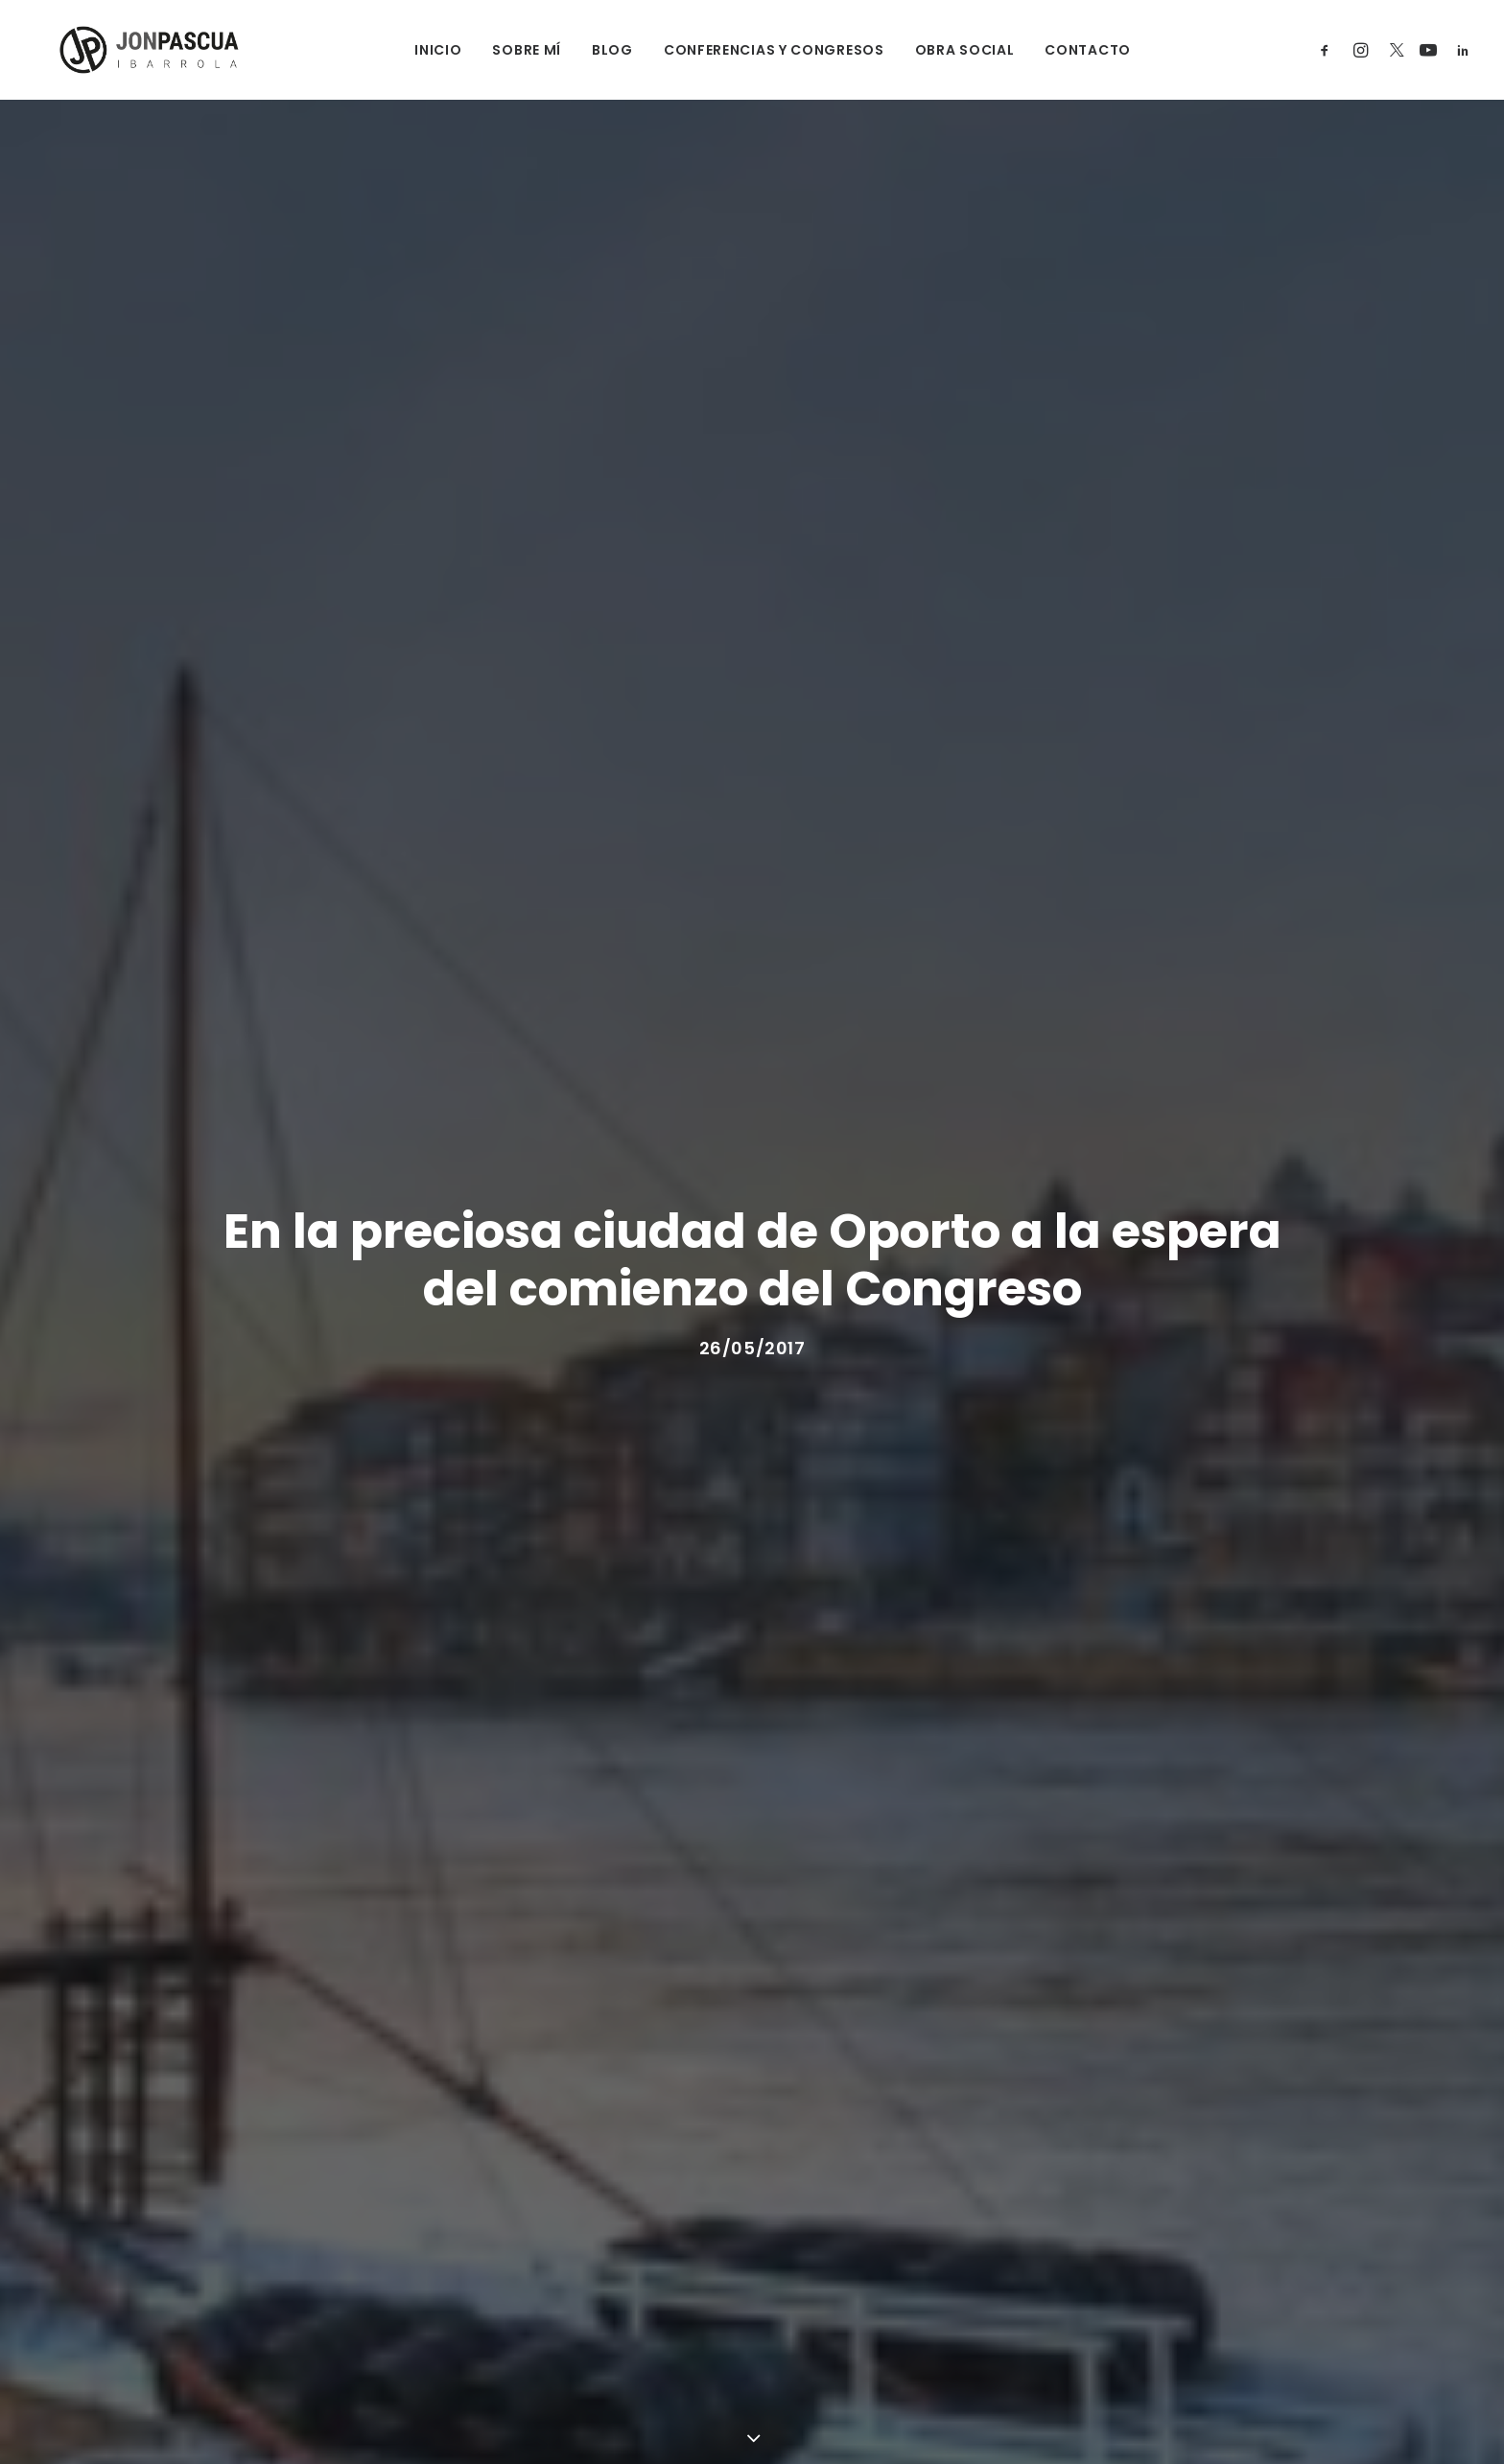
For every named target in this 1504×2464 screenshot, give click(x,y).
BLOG (591, 49)
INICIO (417, 49)
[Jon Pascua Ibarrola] (124, 50)
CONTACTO (1067, 49)
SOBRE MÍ (506, 49)
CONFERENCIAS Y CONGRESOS (753, 49)
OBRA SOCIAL (944, 49)
